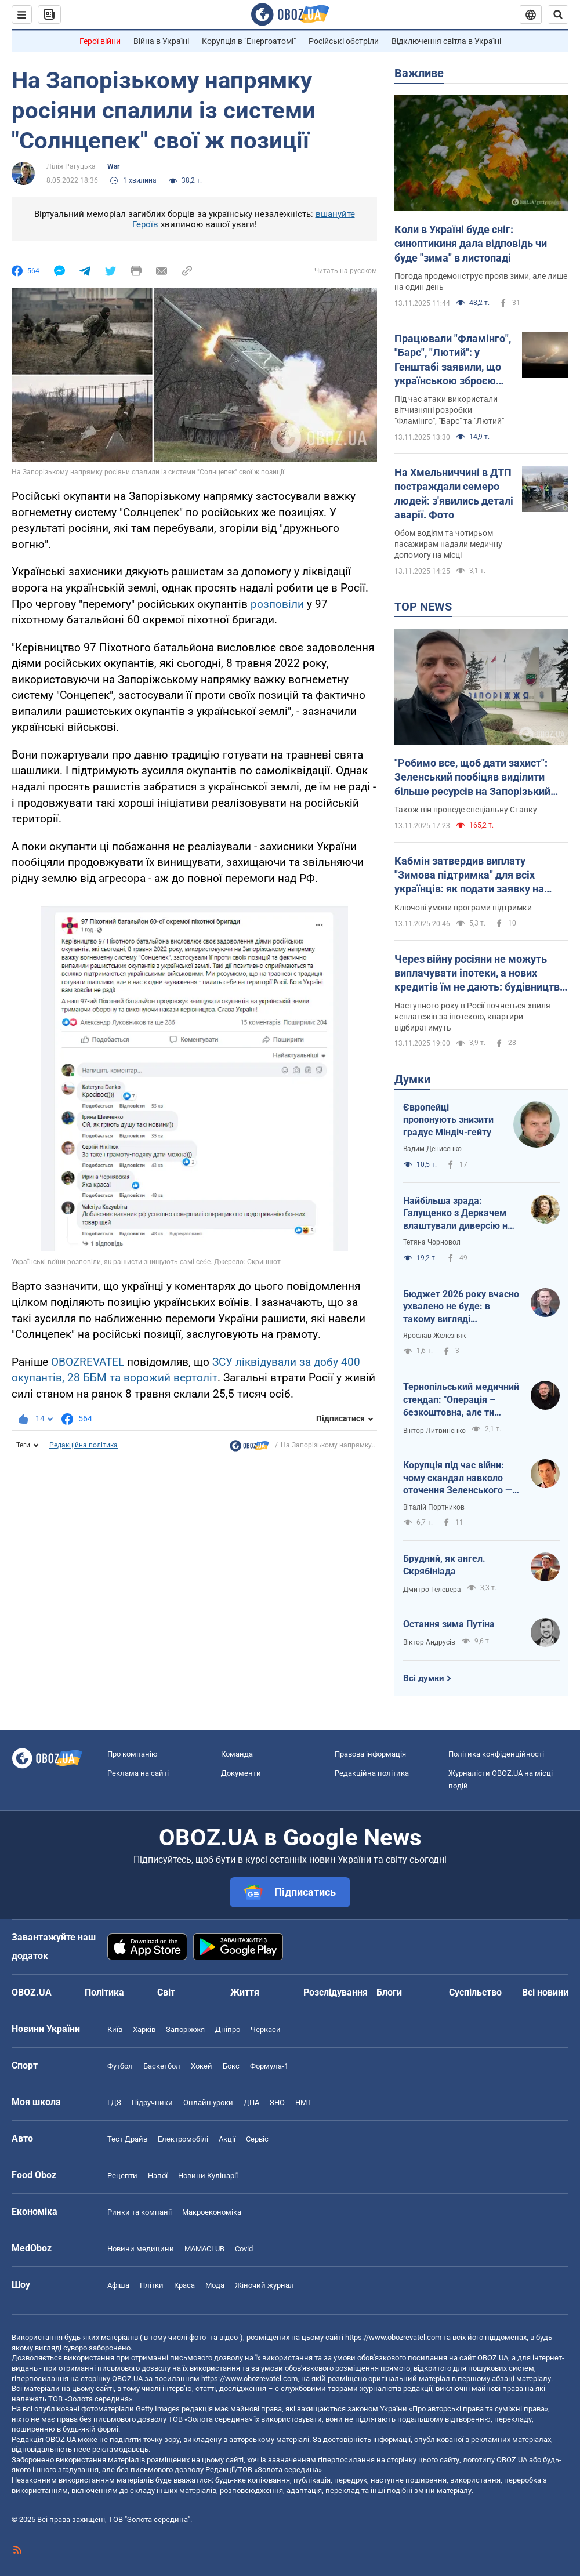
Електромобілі (183, 2139)
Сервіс (257, 2139)
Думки (412, 1079)
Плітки (152, 2285)
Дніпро (227, 2029)
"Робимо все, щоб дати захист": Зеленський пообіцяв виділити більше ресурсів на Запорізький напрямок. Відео (472, 778)
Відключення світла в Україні (446, 41)
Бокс (231, 2066)
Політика (104, 1992)
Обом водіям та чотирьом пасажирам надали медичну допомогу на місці (448, 544)
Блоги (389, 1992)
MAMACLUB (204, 2248)
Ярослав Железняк (434, 1335)
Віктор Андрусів (429, 1642)
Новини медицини (140, 2248)
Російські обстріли (344, 41)
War (113, 166)
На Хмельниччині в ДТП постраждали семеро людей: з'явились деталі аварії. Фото (453, 493)
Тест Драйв (127, 2139)
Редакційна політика (83, 1445)
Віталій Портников (434, 1507)
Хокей (201, 2066)
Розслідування (335, 1992)
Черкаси (266, 2029)
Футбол (120, 2066)
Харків (144, 2029)
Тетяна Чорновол (432, 1242)
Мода (214, 2285)
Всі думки (423, 1678)
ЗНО (277, 2102)
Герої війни (100, 41)
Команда (237, 1754)
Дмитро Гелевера (432, 1589)
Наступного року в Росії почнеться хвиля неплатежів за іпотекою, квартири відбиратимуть (472, 1016)
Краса (184, 2285)
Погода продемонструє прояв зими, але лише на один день (480, 281)
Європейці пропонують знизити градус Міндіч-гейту (448, 1120)
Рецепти (122, 2175)
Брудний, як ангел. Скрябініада (444, 1565)
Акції (227, 2139)
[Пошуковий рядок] (558, 14)
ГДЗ (114, 2102)
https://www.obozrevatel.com (393, 2337)
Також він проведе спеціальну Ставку (465, 809)
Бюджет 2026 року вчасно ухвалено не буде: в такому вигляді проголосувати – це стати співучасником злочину (461, 1307)
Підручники (152, 2102)
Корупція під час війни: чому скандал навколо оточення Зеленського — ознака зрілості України (457, 1478)
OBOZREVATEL (87, 1362)
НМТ (303, 2102)
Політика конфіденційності (496, 1754)
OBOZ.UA (492, 2357)
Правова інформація (370, 1754)
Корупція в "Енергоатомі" (249, 41)
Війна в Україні (161, 41)
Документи (241, 1773)
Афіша (118, 2285)
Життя (244, 1992)
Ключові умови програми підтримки (463, 907)
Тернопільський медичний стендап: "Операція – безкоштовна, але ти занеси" (461, 1399)
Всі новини (545, 1992)
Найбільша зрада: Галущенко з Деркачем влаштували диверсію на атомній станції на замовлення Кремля (458, 1213)
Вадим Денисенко (432, 1149)
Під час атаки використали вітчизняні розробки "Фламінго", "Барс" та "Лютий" (449, 410)
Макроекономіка (211, 2212)
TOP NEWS (423, 607)
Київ (114, 2029)
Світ (166, 1992)
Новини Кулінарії (208, 2175)
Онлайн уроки (208, 2102)
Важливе (419, 73)
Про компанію (132, 1754)
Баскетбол (161, 2066)
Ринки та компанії (139, 2212)
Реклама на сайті (138, 1773)
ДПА (251, 2102)
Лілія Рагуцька (71, 166)
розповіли (279, 604)
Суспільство (475, 1992)
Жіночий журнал (264, 2285)
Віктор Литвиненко (434, 1431)
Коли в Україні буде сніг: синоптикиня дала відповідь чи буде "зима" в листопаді (470, 243)
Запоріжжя (185, 2029)
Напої (158, 2175)
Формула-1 (269, 2066)
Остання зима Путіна (449, 1624)
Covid (244, 2248)
